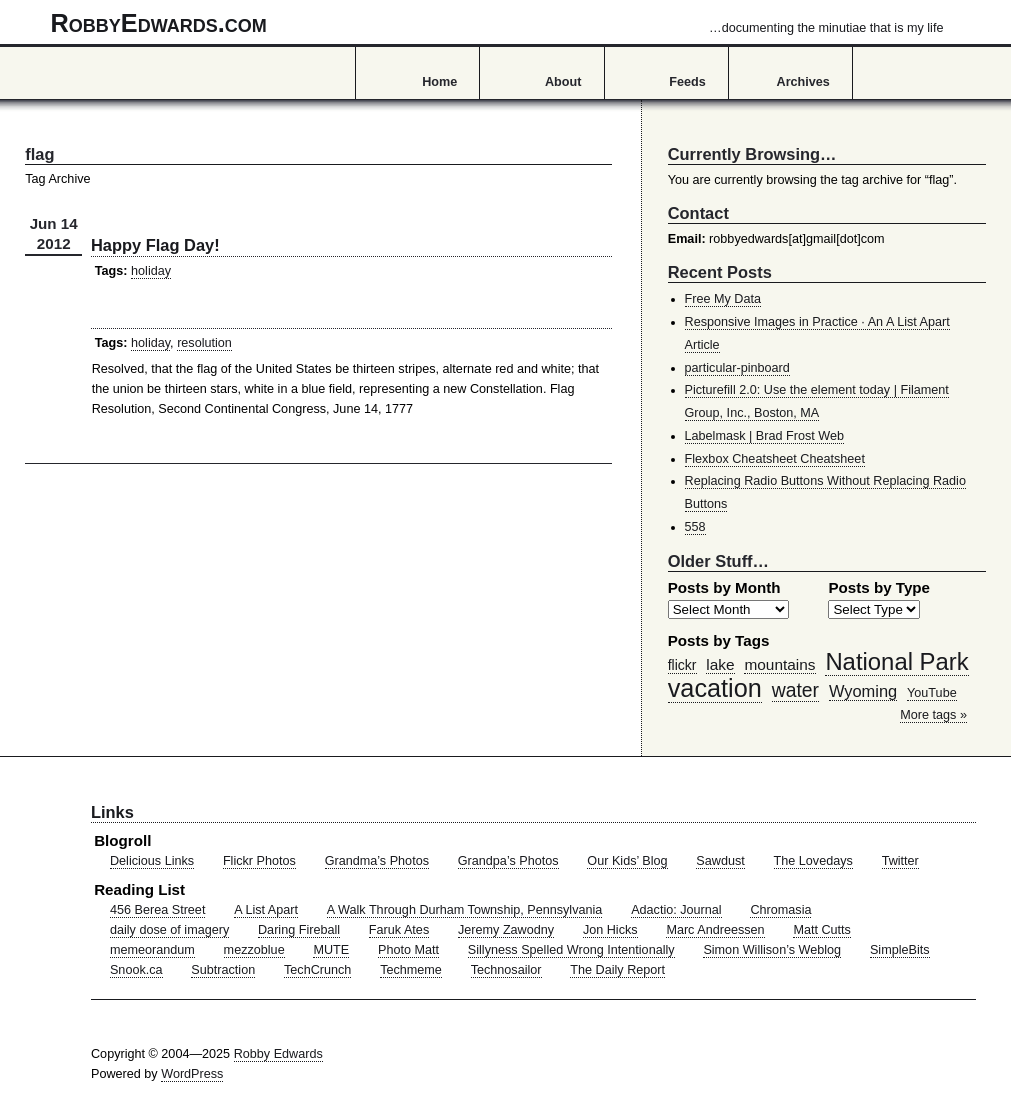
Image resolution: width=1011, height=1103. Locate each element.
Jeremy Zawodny (506, 930)
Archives (803, 82)
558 (695, 527)
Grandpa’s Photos (508, 861)
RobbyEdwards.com (497, 23)
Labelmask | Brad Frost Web (765, 436)
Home (439, 82)
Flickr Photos (259, 861)
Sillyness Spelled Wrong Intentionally (571, 950)
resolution (204, 343)
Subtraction (223, 970)
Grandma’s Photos (377, 861)
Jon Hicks (610, 930)
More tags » (933, 715)
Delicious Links (152, 861)
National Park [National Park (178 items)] (896, 661)
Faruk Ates (399, 930)
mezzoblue (254, 950)
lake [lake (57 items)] (720, 664)
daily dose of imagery (169, 930)
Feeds (687, 82)
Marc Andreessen (715, 930)
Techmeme (411, 970)
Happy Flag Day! (155, 245)
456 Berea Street (157, 910)
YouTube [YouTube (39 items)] (932, 693)
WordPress (192, 1074)
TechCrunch (317, 970)
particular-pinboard (737, 368)
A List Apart (266, 910)
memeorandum (152, 950)
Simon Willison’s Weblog (772, 950)
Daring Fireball (299, 930)
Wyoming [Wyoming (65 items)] (863, 691)
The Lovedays (813, 861)
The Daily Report (617, 970)
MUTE (331, 950)
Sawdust (720, 861)
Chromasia (780, 910)
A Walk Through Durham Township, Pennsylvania (465, 910)
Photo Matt (408, 950)
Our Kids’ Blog (627, 861)
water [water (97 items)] (795, 690)
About (563, 82)
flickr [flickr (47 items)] (682, 665)
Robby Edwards (278, 1054)
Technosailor (506, 970)
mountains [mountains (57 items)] (779, 664)
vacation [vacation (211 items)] (715, 688)
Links (112, 812)
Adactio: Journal (676, 910)
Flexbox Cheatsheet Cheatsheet (775, 459)
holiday (151, 271)
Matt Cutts (822, 930)
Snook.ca (136, 970)
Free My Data (723, 299)
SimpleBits (900, 950)
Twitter (900, 861)
